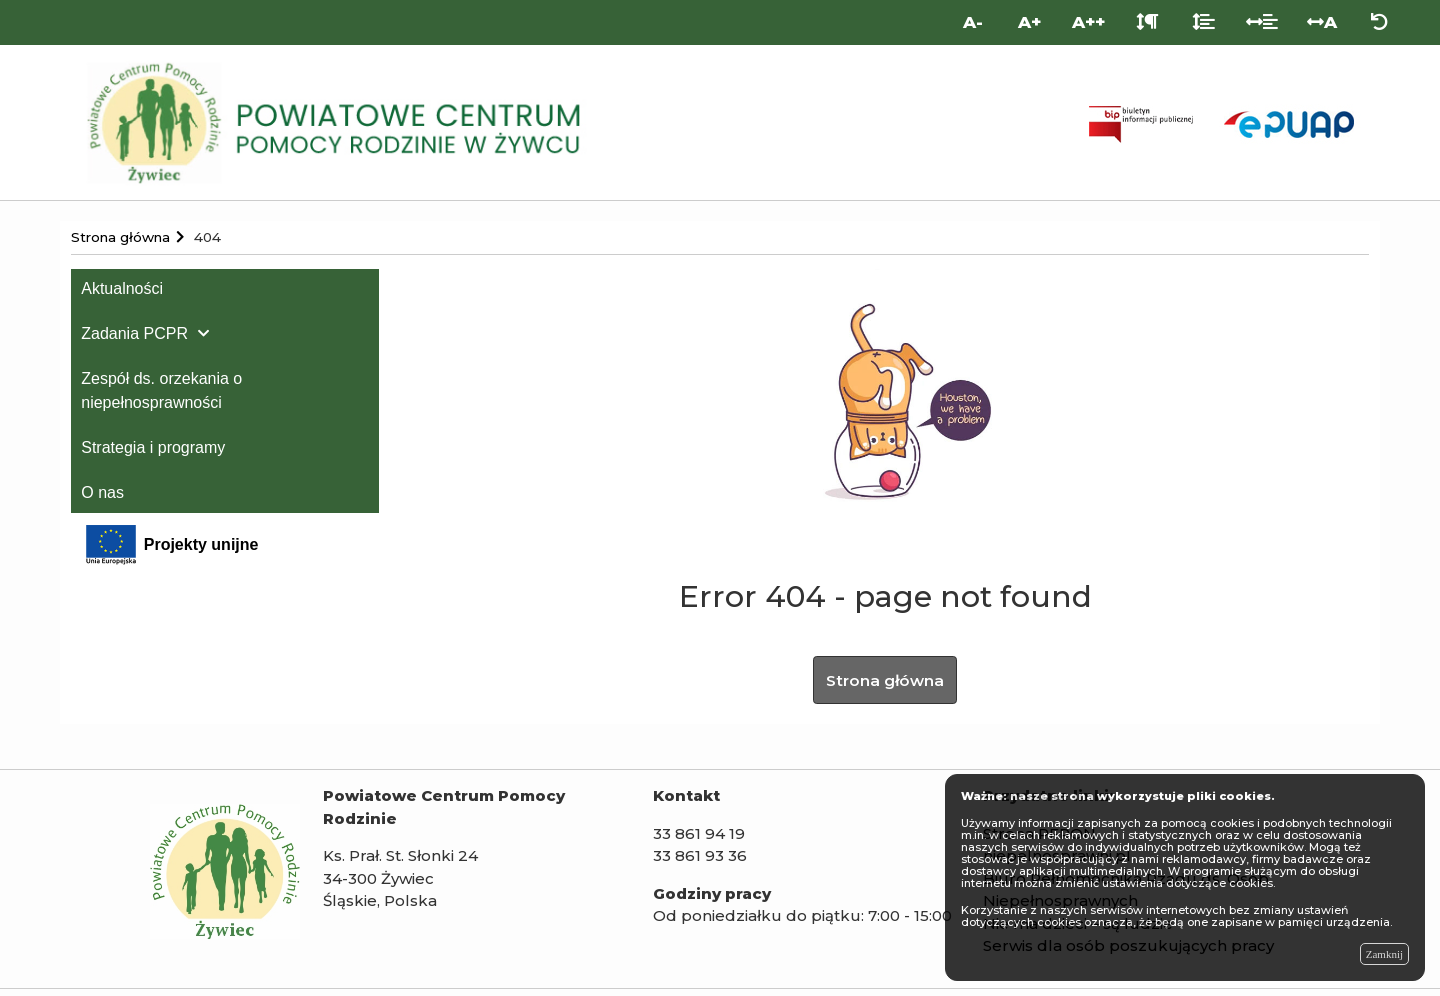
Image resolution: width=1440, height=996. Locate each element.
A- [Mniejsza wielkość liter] (973, 22)
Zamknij (1384, 954)
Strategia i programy (153, 447)
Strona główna (885, 683)
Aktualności (122, 288)
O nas (102, 492)
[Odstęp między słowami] (1262, 22)
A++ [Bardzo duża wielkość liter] (1088, 22)
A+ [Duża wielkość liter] (1029, 22)
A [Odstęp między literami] (1322, 22)
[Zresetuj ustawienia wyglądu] (1379, 22)
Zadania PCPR (134, 333)
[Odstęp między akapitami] (1147, 22)
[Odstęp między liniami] (1203, 22)
